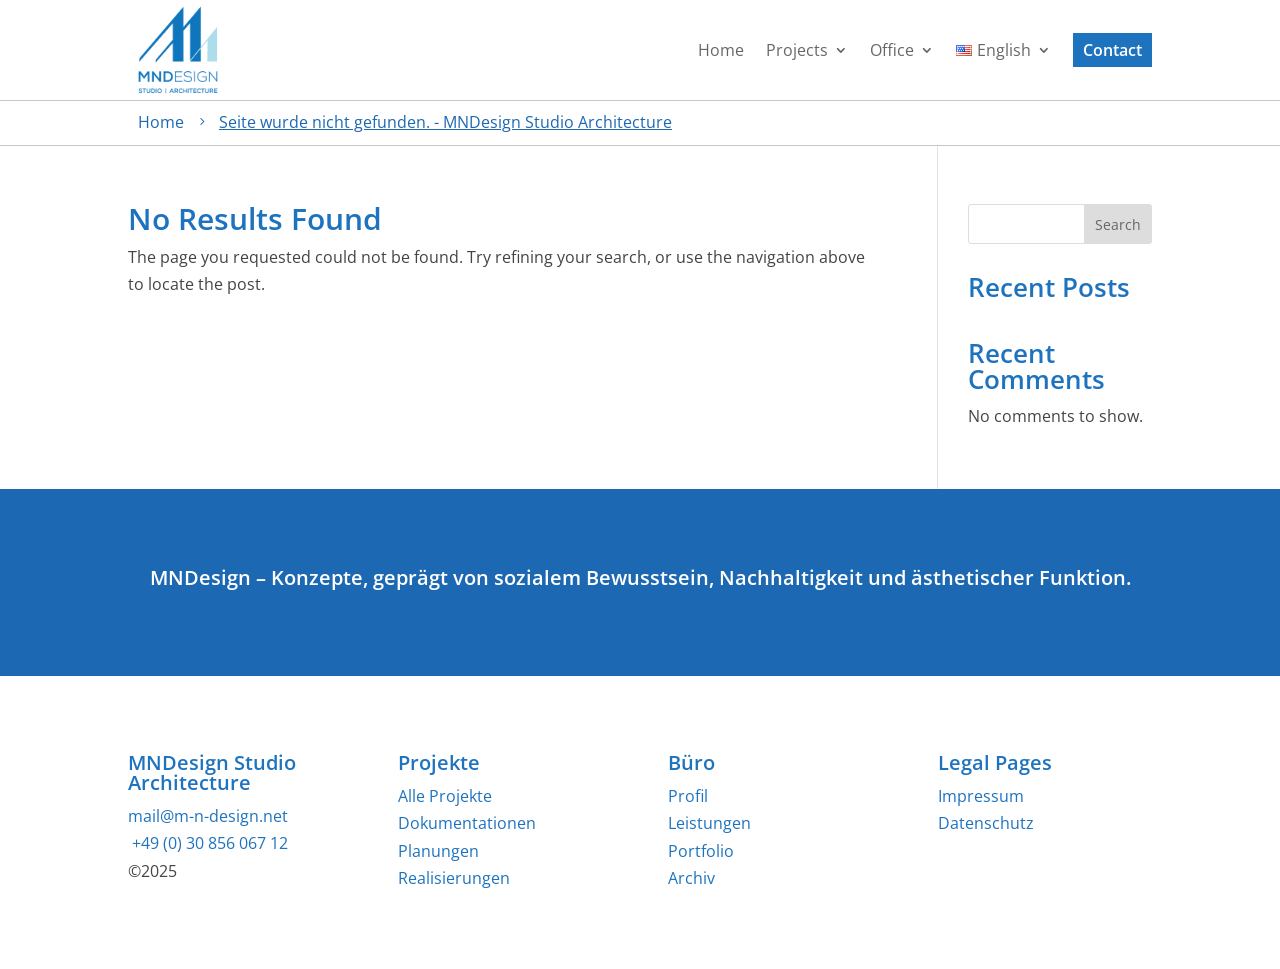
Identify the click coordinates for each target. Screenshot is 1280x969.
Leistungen (709, 823)
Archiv (691, 878)
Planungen (438, 851)
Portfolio (701, 851)
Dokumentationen (467, 823)
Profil (688, 796)
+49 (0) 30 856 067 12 (208, 843)
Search (1118, 224)
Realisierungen (454, 878)
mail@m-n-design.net (208, 816)
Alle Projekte (445, 796)
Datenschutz (986, 823)
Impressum (981, 796)
